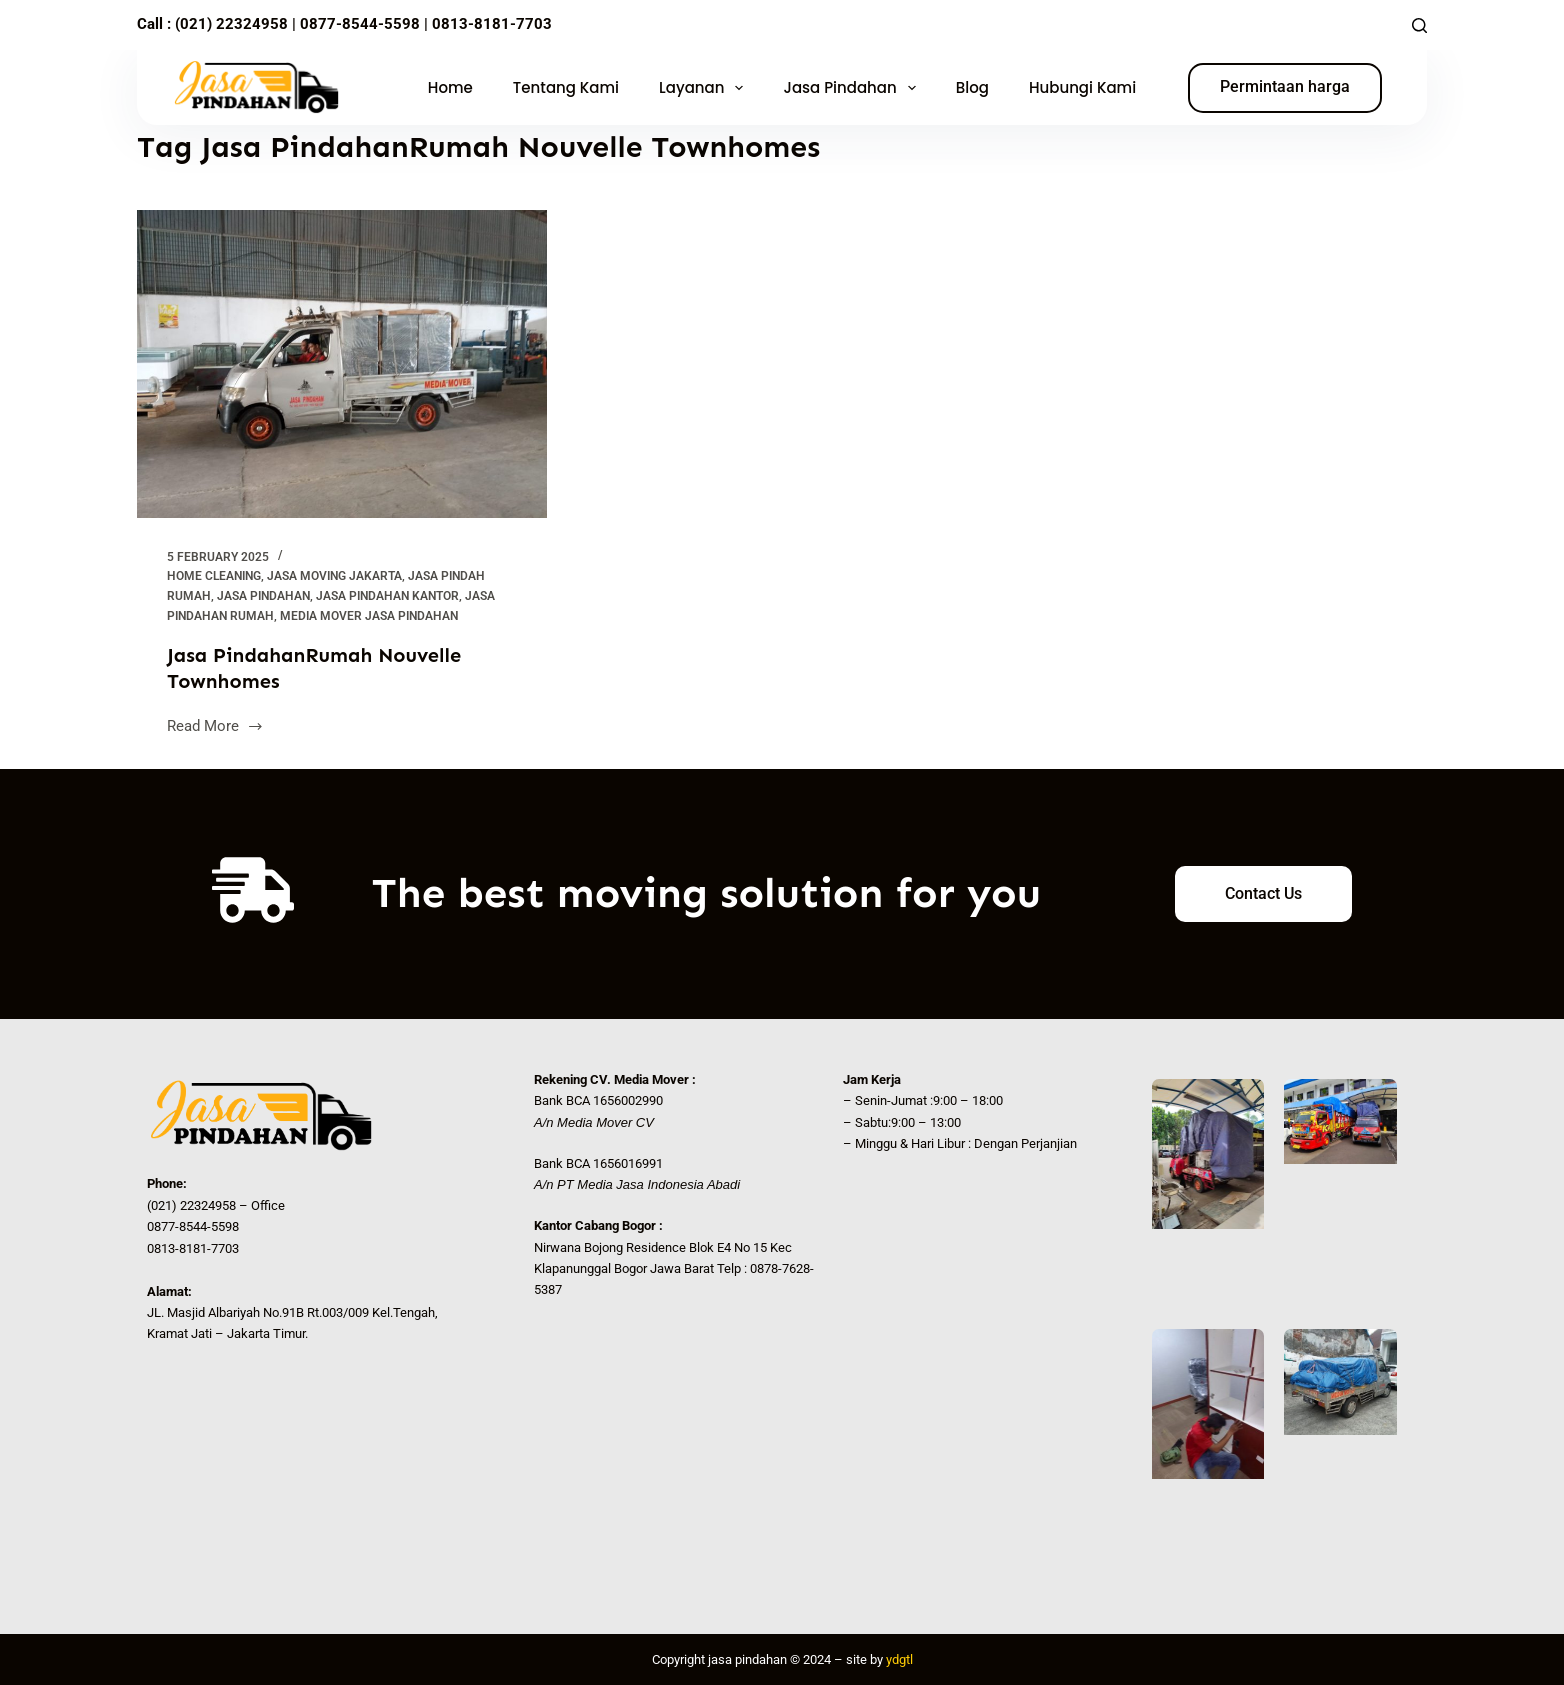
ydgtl (899, 1659)
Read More (215, 724)
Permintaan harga (1285, 86)
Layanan (705, 88)
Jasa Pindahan (853, 88)
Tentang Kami (566, 87)
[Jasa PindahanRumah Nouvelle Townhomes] (342, 364)
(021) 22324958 (231, 24)
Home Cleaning (214, 576)
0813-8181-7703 (492, 24)
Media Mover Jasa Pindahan (369, 616)
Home (450, 87)
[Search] (1419, 25)
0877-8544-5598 (358, 24)
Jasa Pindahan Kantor (387, 596)
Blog (972, 87)
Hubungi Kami (1082, 87)
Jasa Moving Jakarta (334, 576)
